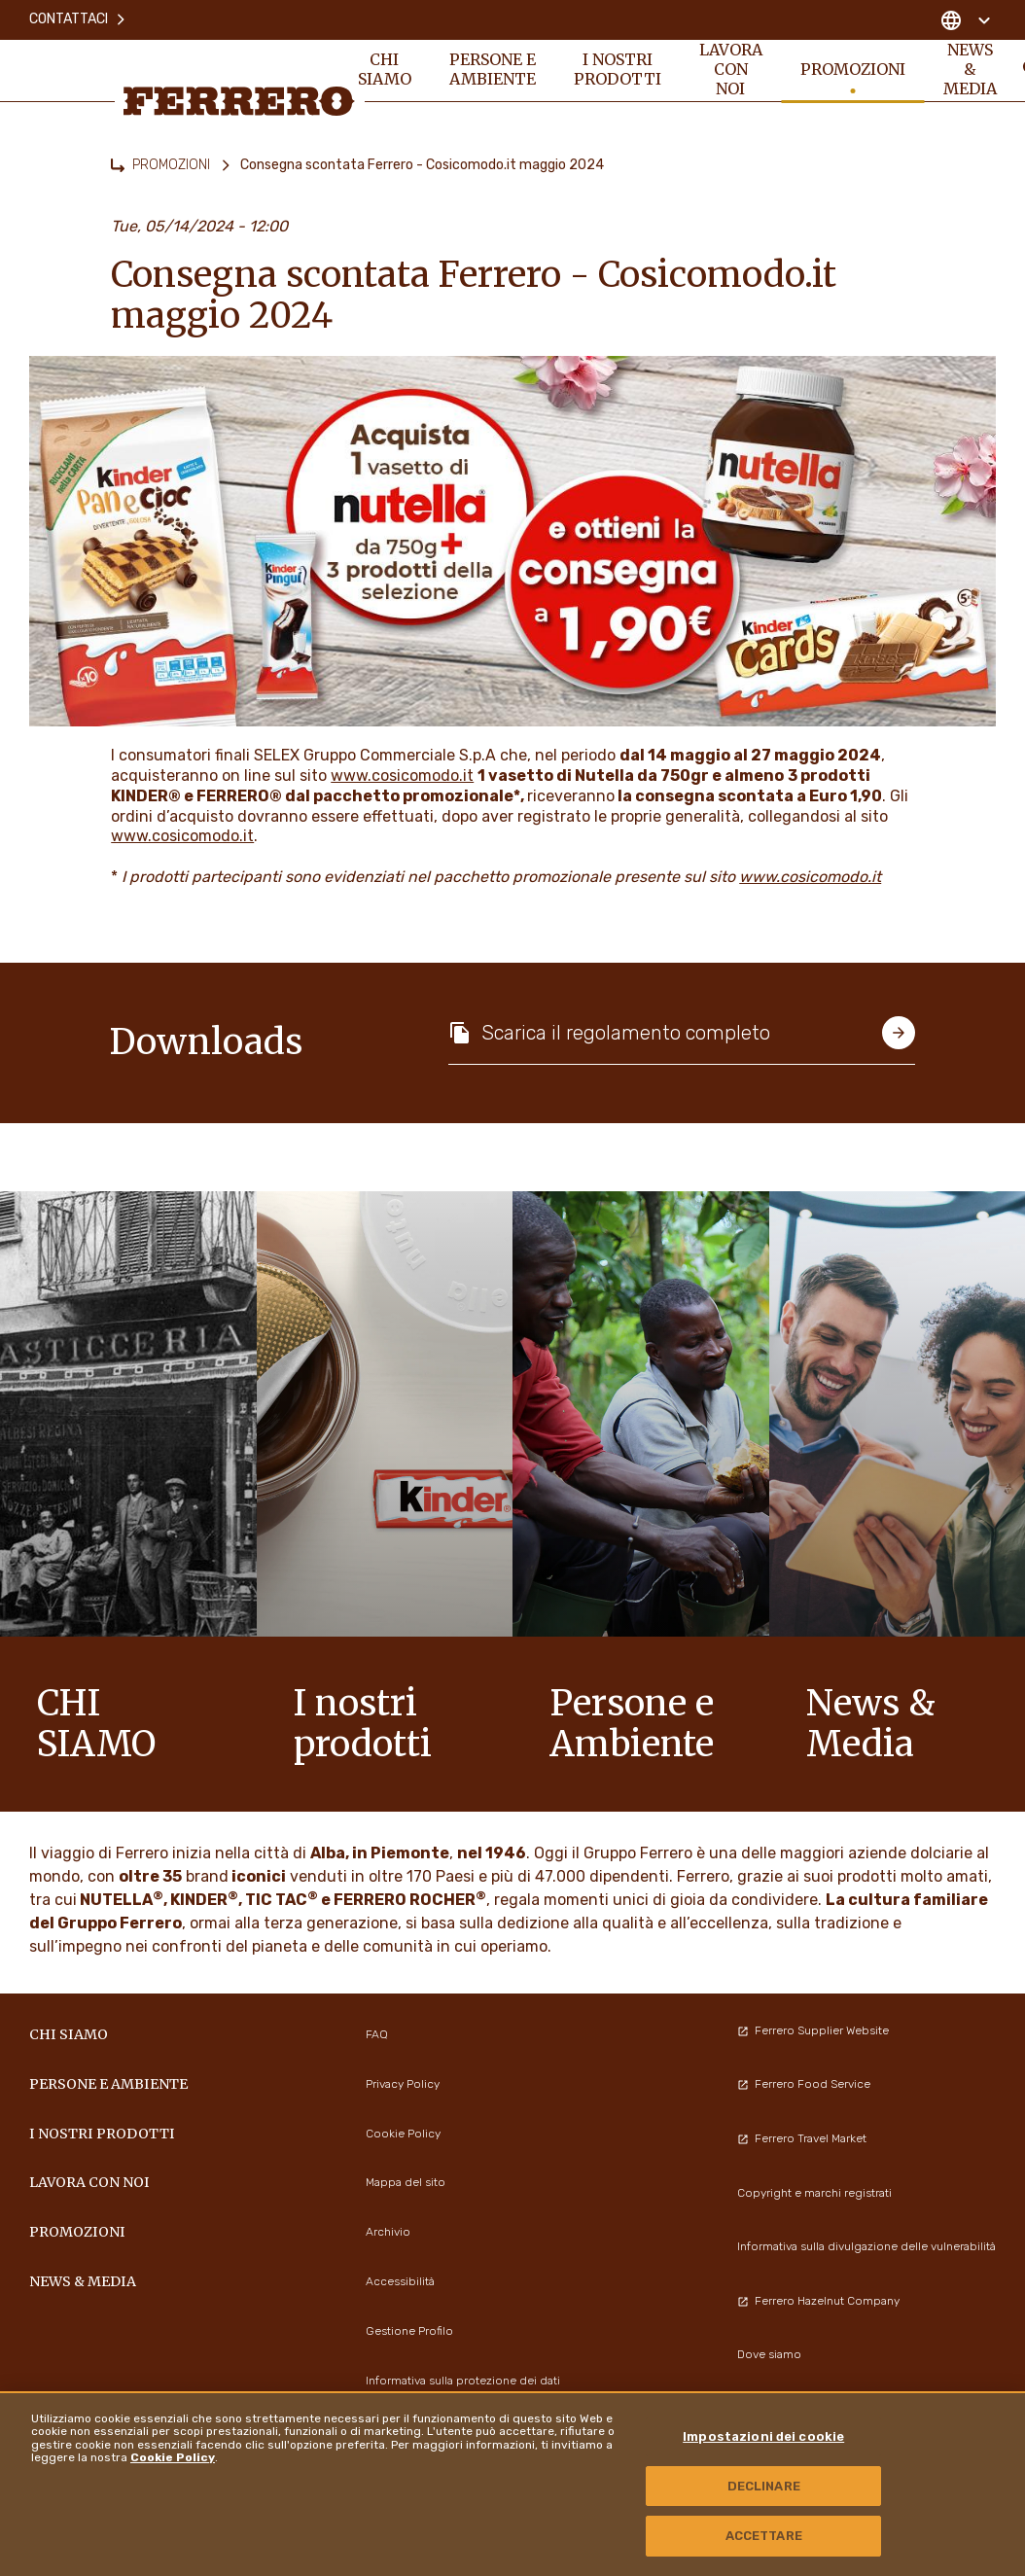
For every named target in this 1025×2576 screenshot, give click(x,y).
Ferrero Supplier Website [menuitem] (813, 2030)
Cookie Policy (172, 2457)
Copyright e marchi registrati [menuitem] (814, 2193)
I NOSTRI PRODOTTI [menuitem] (619, 70)
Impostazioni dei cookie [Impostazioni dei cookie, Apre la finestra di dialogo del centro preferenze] (763, 2436)
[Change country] (965, 19)
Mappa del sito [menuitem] (405, 2182)
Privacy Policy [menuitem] (403, 2084)
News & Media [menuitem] (973, 70)
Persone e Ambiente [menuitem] (493, 70)
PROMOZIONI (171, 165)
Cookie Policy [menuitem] (403, 2133)
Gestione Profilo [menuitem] (409, 2331)
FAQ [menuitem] (377, 2034)
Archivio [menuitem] (388, 2232)
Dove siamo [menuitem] (769, 2354)
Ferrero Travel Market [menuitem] (801, 2138)
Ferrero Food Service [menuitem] (803, 2084)
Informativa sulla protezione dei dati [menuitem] (463, 2380)
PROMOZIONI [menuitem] (855, 70)
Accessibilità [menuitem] (400, 2281)
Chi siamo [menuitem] (384, 70)
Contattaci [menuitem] (78, 19)
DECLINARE (763, 2486)
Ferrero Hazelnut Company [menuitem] (818, 2301)
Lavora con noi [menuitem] (732, 70)
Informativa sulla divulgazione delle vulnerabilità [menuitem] (866, 2246)
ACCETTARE (763, 2535)
